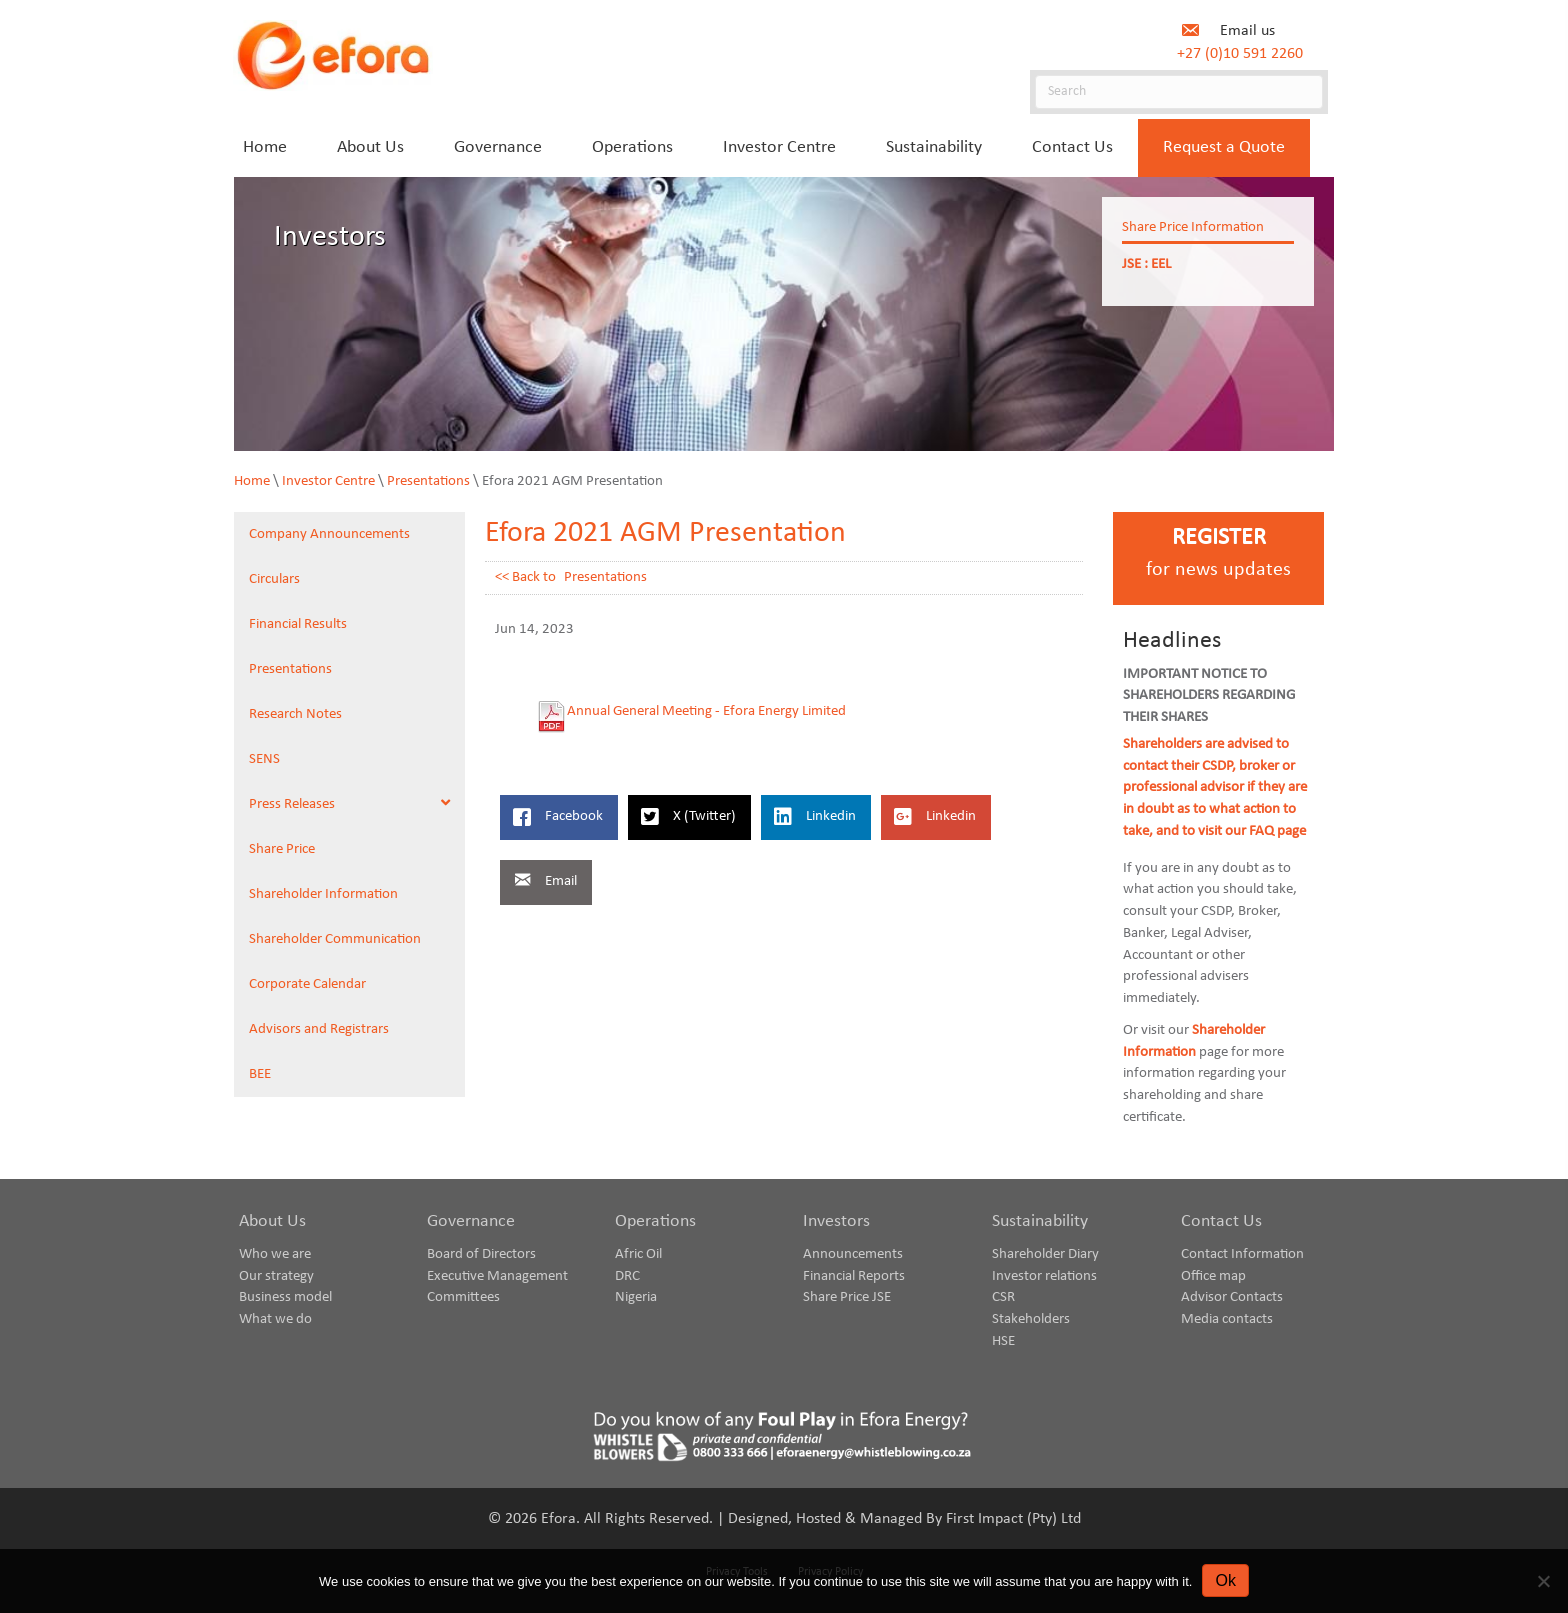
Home (252, 481)
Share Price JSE (847, 1297)
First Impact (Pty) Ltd (1013, 1519)
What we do (275, 1319)
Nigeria (636, 1297)
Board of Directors (481, 1254)
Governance (471, 1221)
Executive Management (497, 1276)
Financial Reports (854, 1276)
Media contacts (1227, 1319)
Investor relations (1044, 1276)
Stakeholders (1031, 1319)
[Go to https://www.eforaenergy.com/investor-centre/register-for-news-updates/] (1218, 558)
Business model (285, 1297)
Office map (1213, 1276)
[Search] (1179, 92)
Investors (836, 1221)
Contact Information (1242, 1254)
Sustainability (1040, 1221)
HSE (1003, 1341)
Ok (1225, 1580)
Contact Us (1221, 1221)
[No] (1543, 1581)
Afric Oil (638, 1254)
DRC (627, 1276)
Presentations (428, 481)
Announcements (853, 1254)
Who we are (275, 1254)
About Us (272, 1221)
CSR (1003, 1297)
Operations (655, 1221)
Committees (463, 1297)
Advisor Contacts (1232, 1297)
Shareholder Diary (1045, 1254)
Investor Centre (328, 481)
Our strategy (276, 1276)
